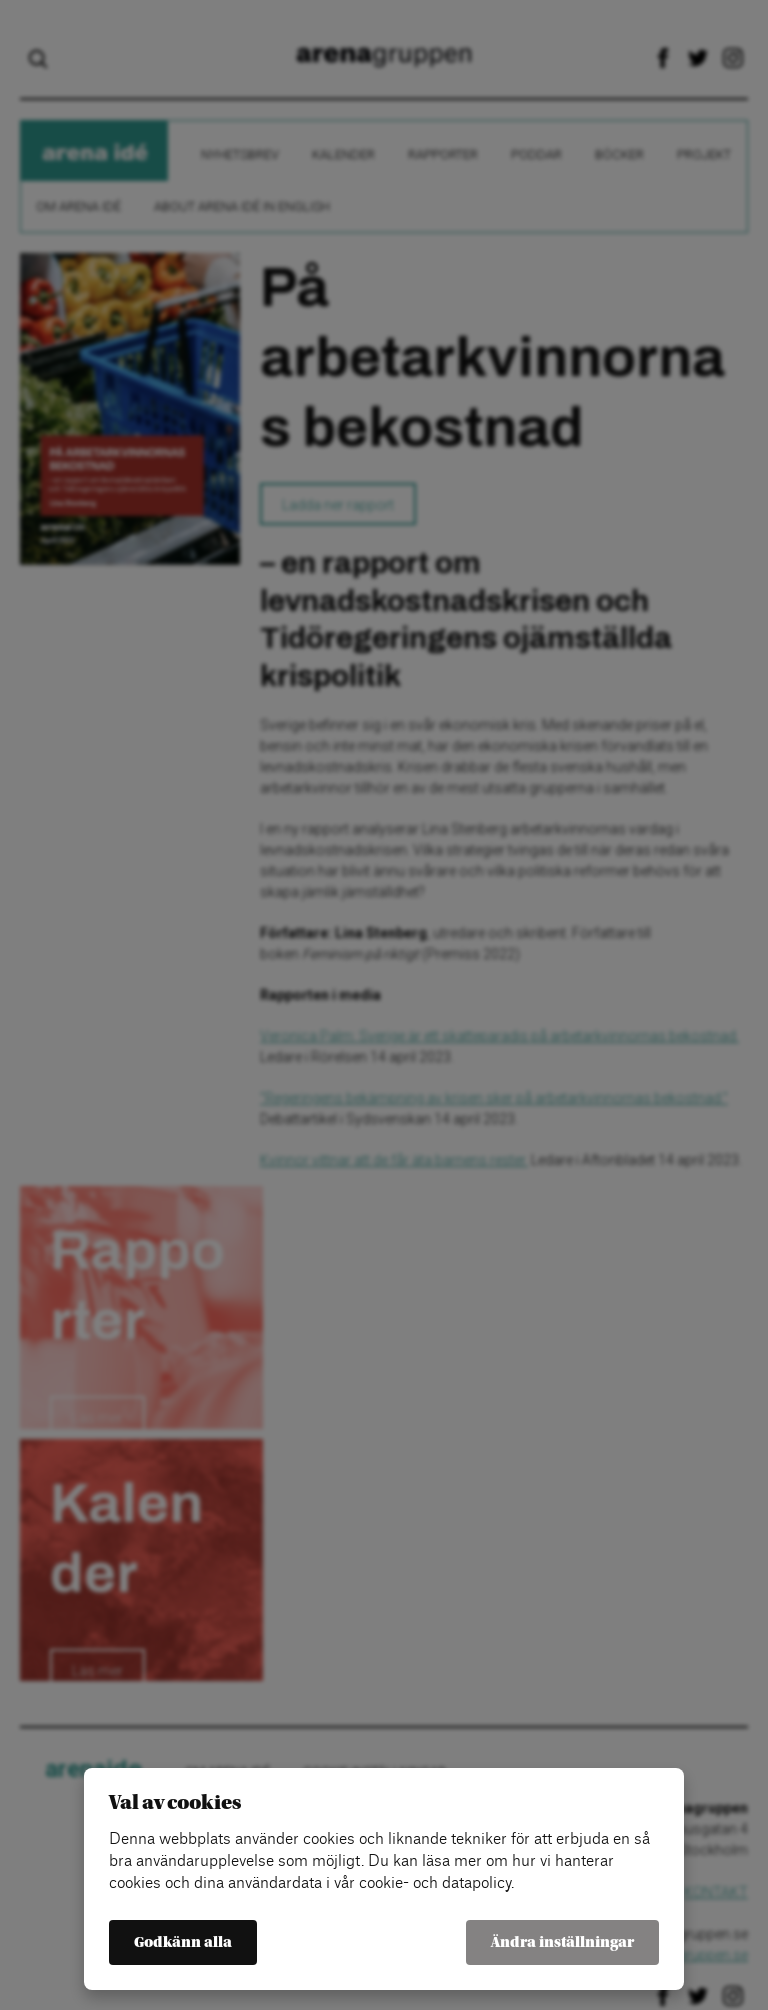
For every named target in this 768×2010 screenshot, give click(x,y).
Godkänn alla (183, 1942)
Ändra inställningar (562, 1942)
